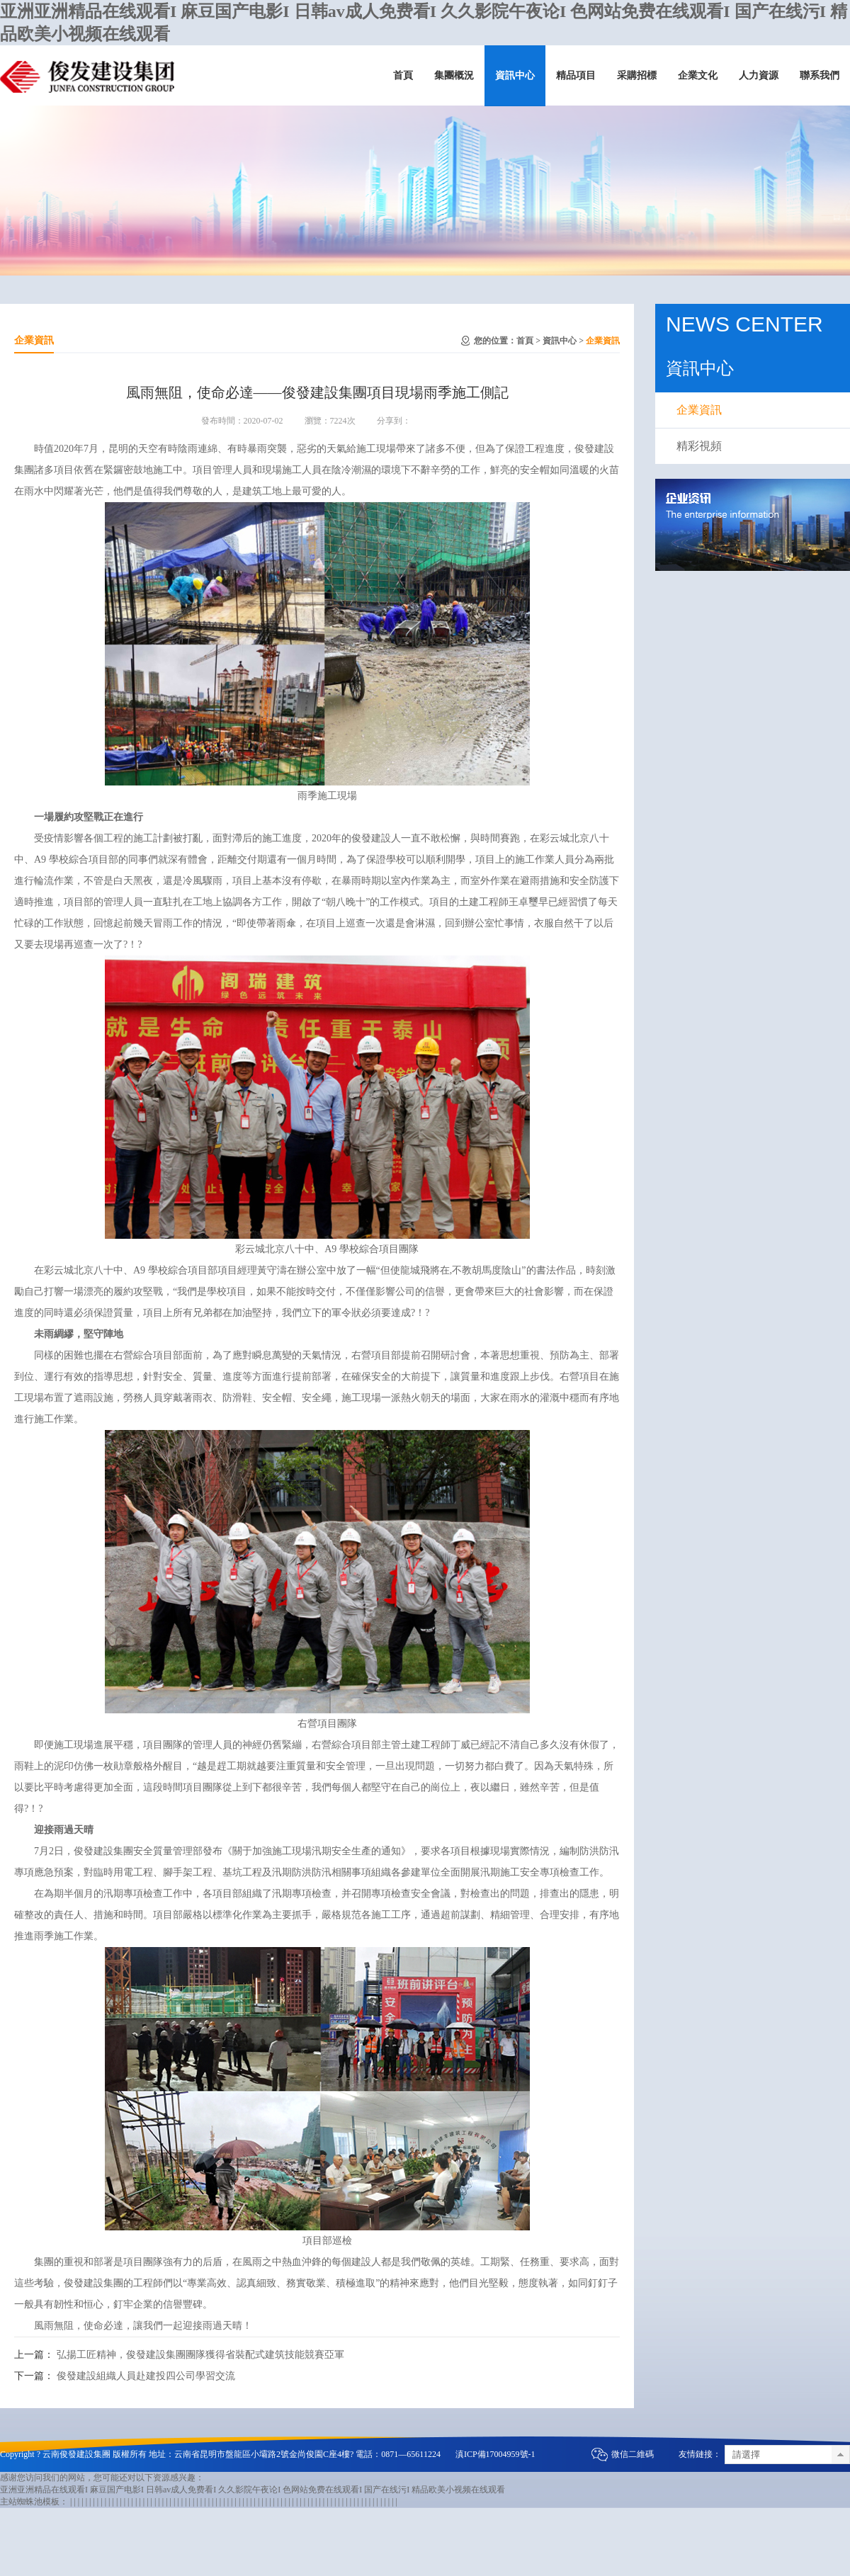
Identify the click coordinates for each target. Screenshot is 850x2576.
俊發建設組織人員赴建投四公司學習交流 (146, 2376)
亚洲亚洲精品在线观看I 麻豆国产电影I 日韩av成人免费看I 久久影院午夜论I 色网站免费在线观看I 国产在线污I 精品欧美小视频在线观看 (252, 2490)
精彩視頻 (699, 446)
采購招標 (637, 75)
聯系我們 (819, 75)
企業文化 (698, 75)
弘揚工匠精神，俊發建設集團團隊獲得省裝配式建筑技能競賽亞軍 (200, 2354)
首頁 (403, 75)
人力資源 (758, 75)
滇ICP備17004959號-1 (495, 2454)
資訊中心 (515, 75)
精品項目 (576, 75)
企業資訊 (603, 341)
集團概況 (454, 75)
